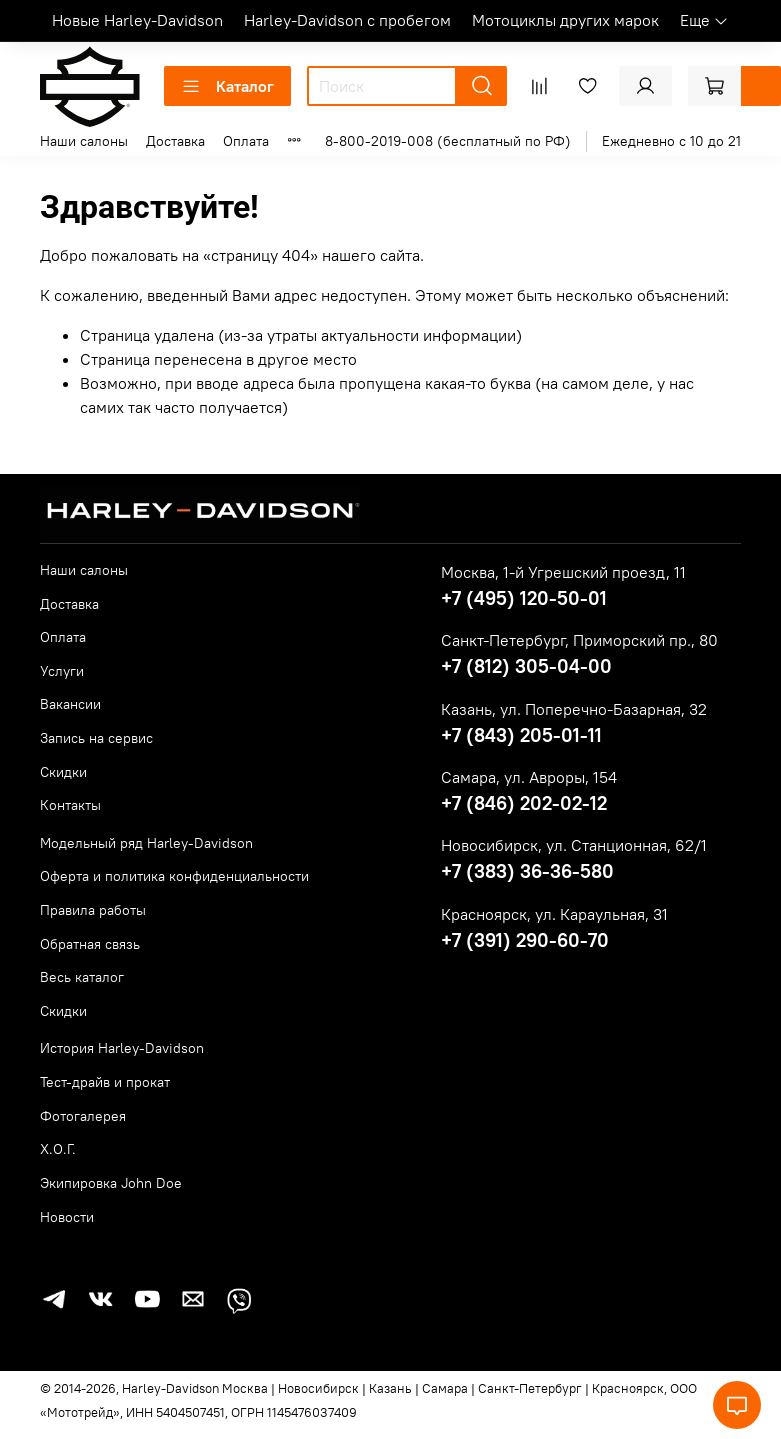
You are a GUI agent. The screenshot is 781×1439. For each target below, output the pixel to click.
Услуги (62, 671)
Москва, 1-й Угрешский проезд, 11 (563, 572)
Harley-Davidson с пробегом (347, 20)
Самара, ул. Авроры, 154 (529, 777)
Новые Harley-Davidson (137, 20)
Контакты (70, 805)
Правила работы (93, 910)
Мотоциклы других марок (565, 20)
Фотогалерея (83, 1116)
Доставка (175, 141)
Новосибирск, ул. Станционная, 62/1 (574, 845)
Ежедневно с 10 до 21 (671, 141)
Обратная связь (90, 944)
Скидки (63, 772)
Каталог (227, 86)
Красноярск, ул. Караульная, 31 (554, 914)
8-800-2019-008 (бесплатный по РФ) (448, 141)
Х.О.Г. (58, 1149)
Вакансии (70, 704)
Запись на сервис (96, 738)
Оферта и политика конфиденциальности (174, 876)
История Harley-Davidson (122, 1048)
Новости (67, 1217)
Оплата (246, 141)
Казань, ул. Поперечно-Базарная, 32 (574, 709)
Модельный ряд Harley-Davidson (146, 843)
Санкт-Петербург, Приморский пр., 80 (579, 640)
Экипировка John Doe (111, 1183)
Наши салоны (84, 141)
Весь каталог (82, 977)
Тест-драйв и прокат (105, 1082)
